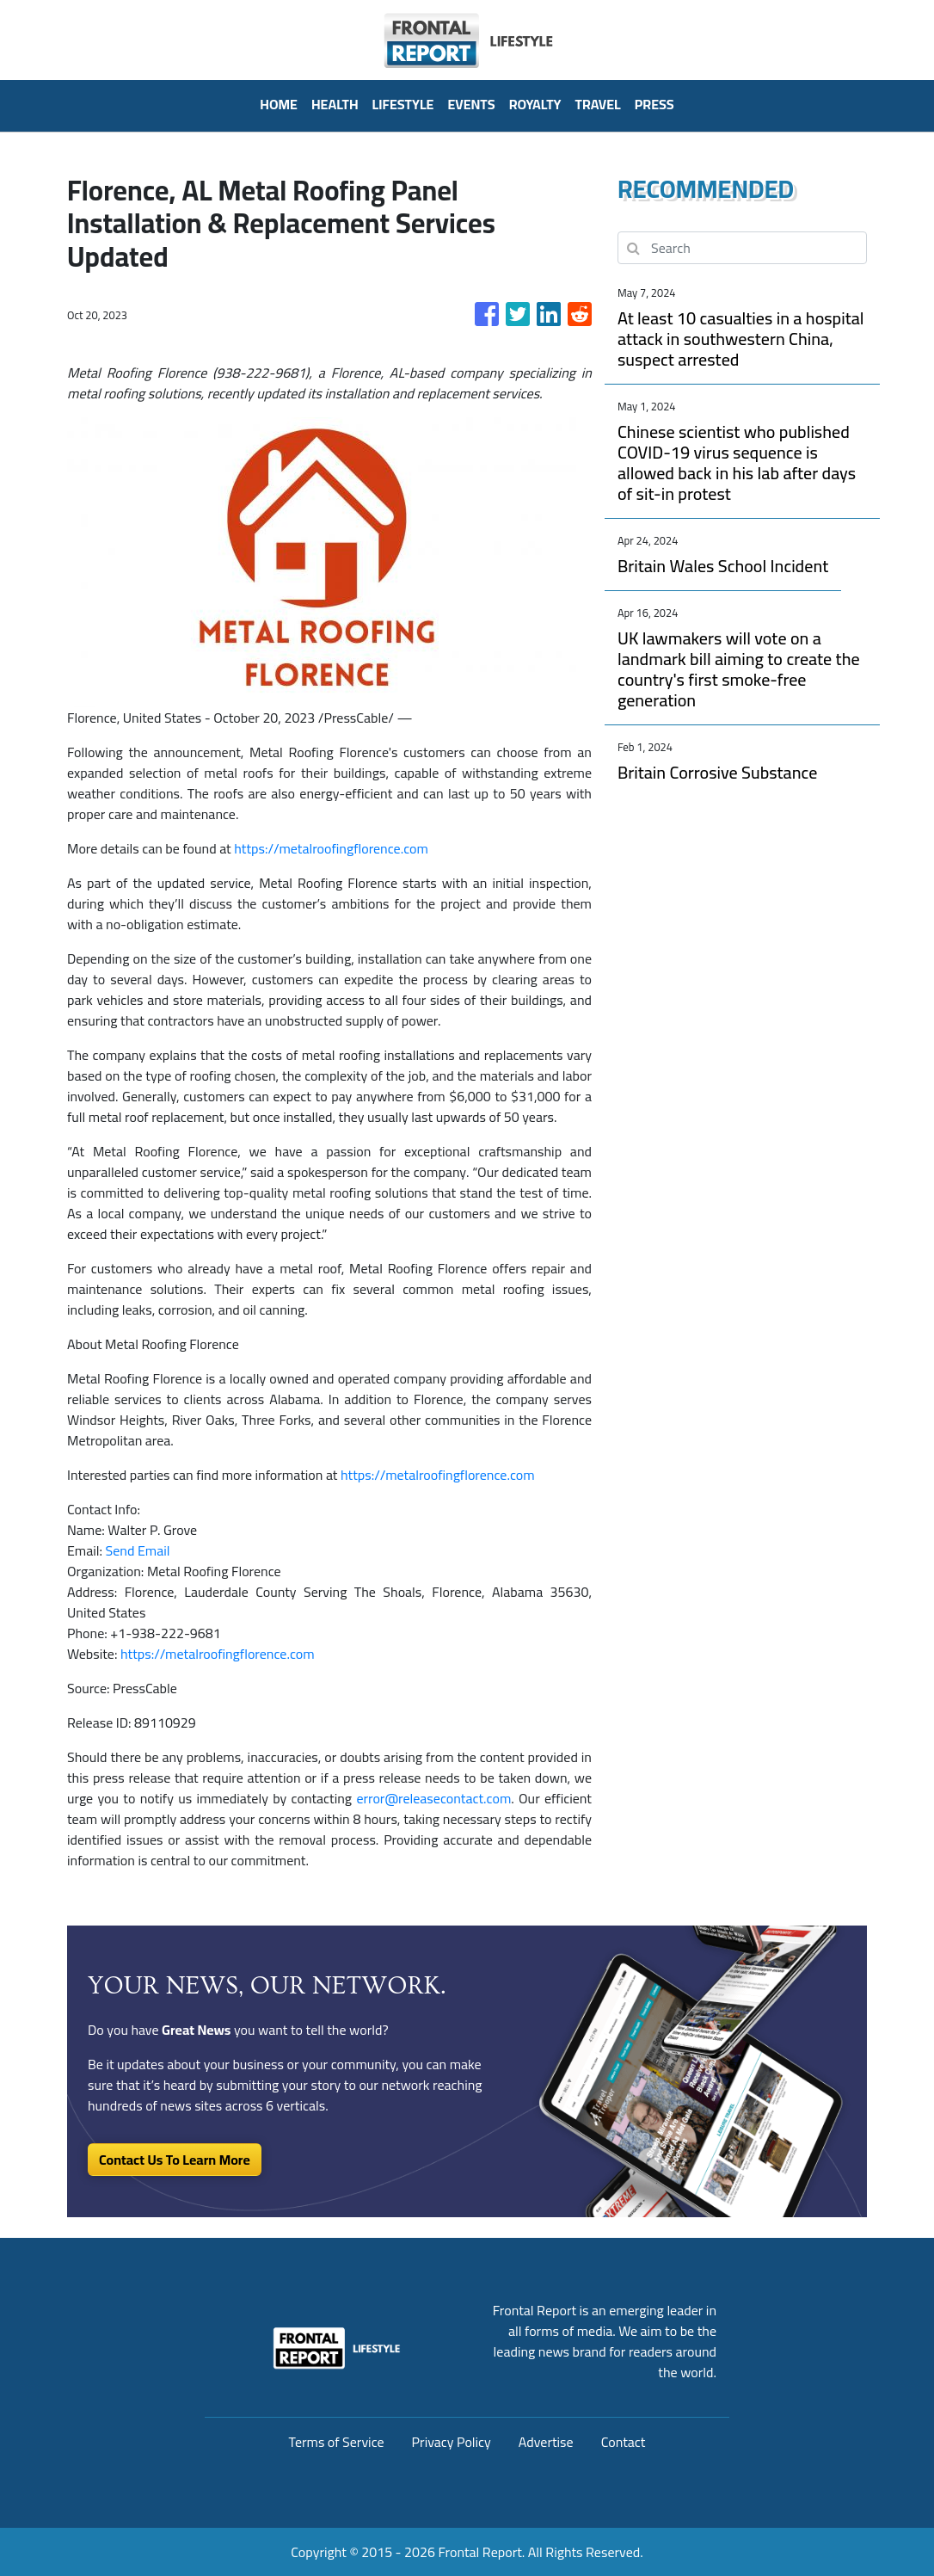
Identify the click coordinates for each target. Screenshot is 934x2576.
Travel (598, 104)
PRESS (654, 104)
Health (335, 104)
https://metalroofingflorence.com (331, 848)
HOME (279, 104)
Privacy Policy (451, 2442)
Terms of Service (336, 2442)
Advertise (546, 2442)
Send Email (138, 1550)
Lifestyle (403, 104)
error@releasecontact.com (433, 1798)
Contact (623, 2442)
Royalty (535, 104)
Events (471, 104)
